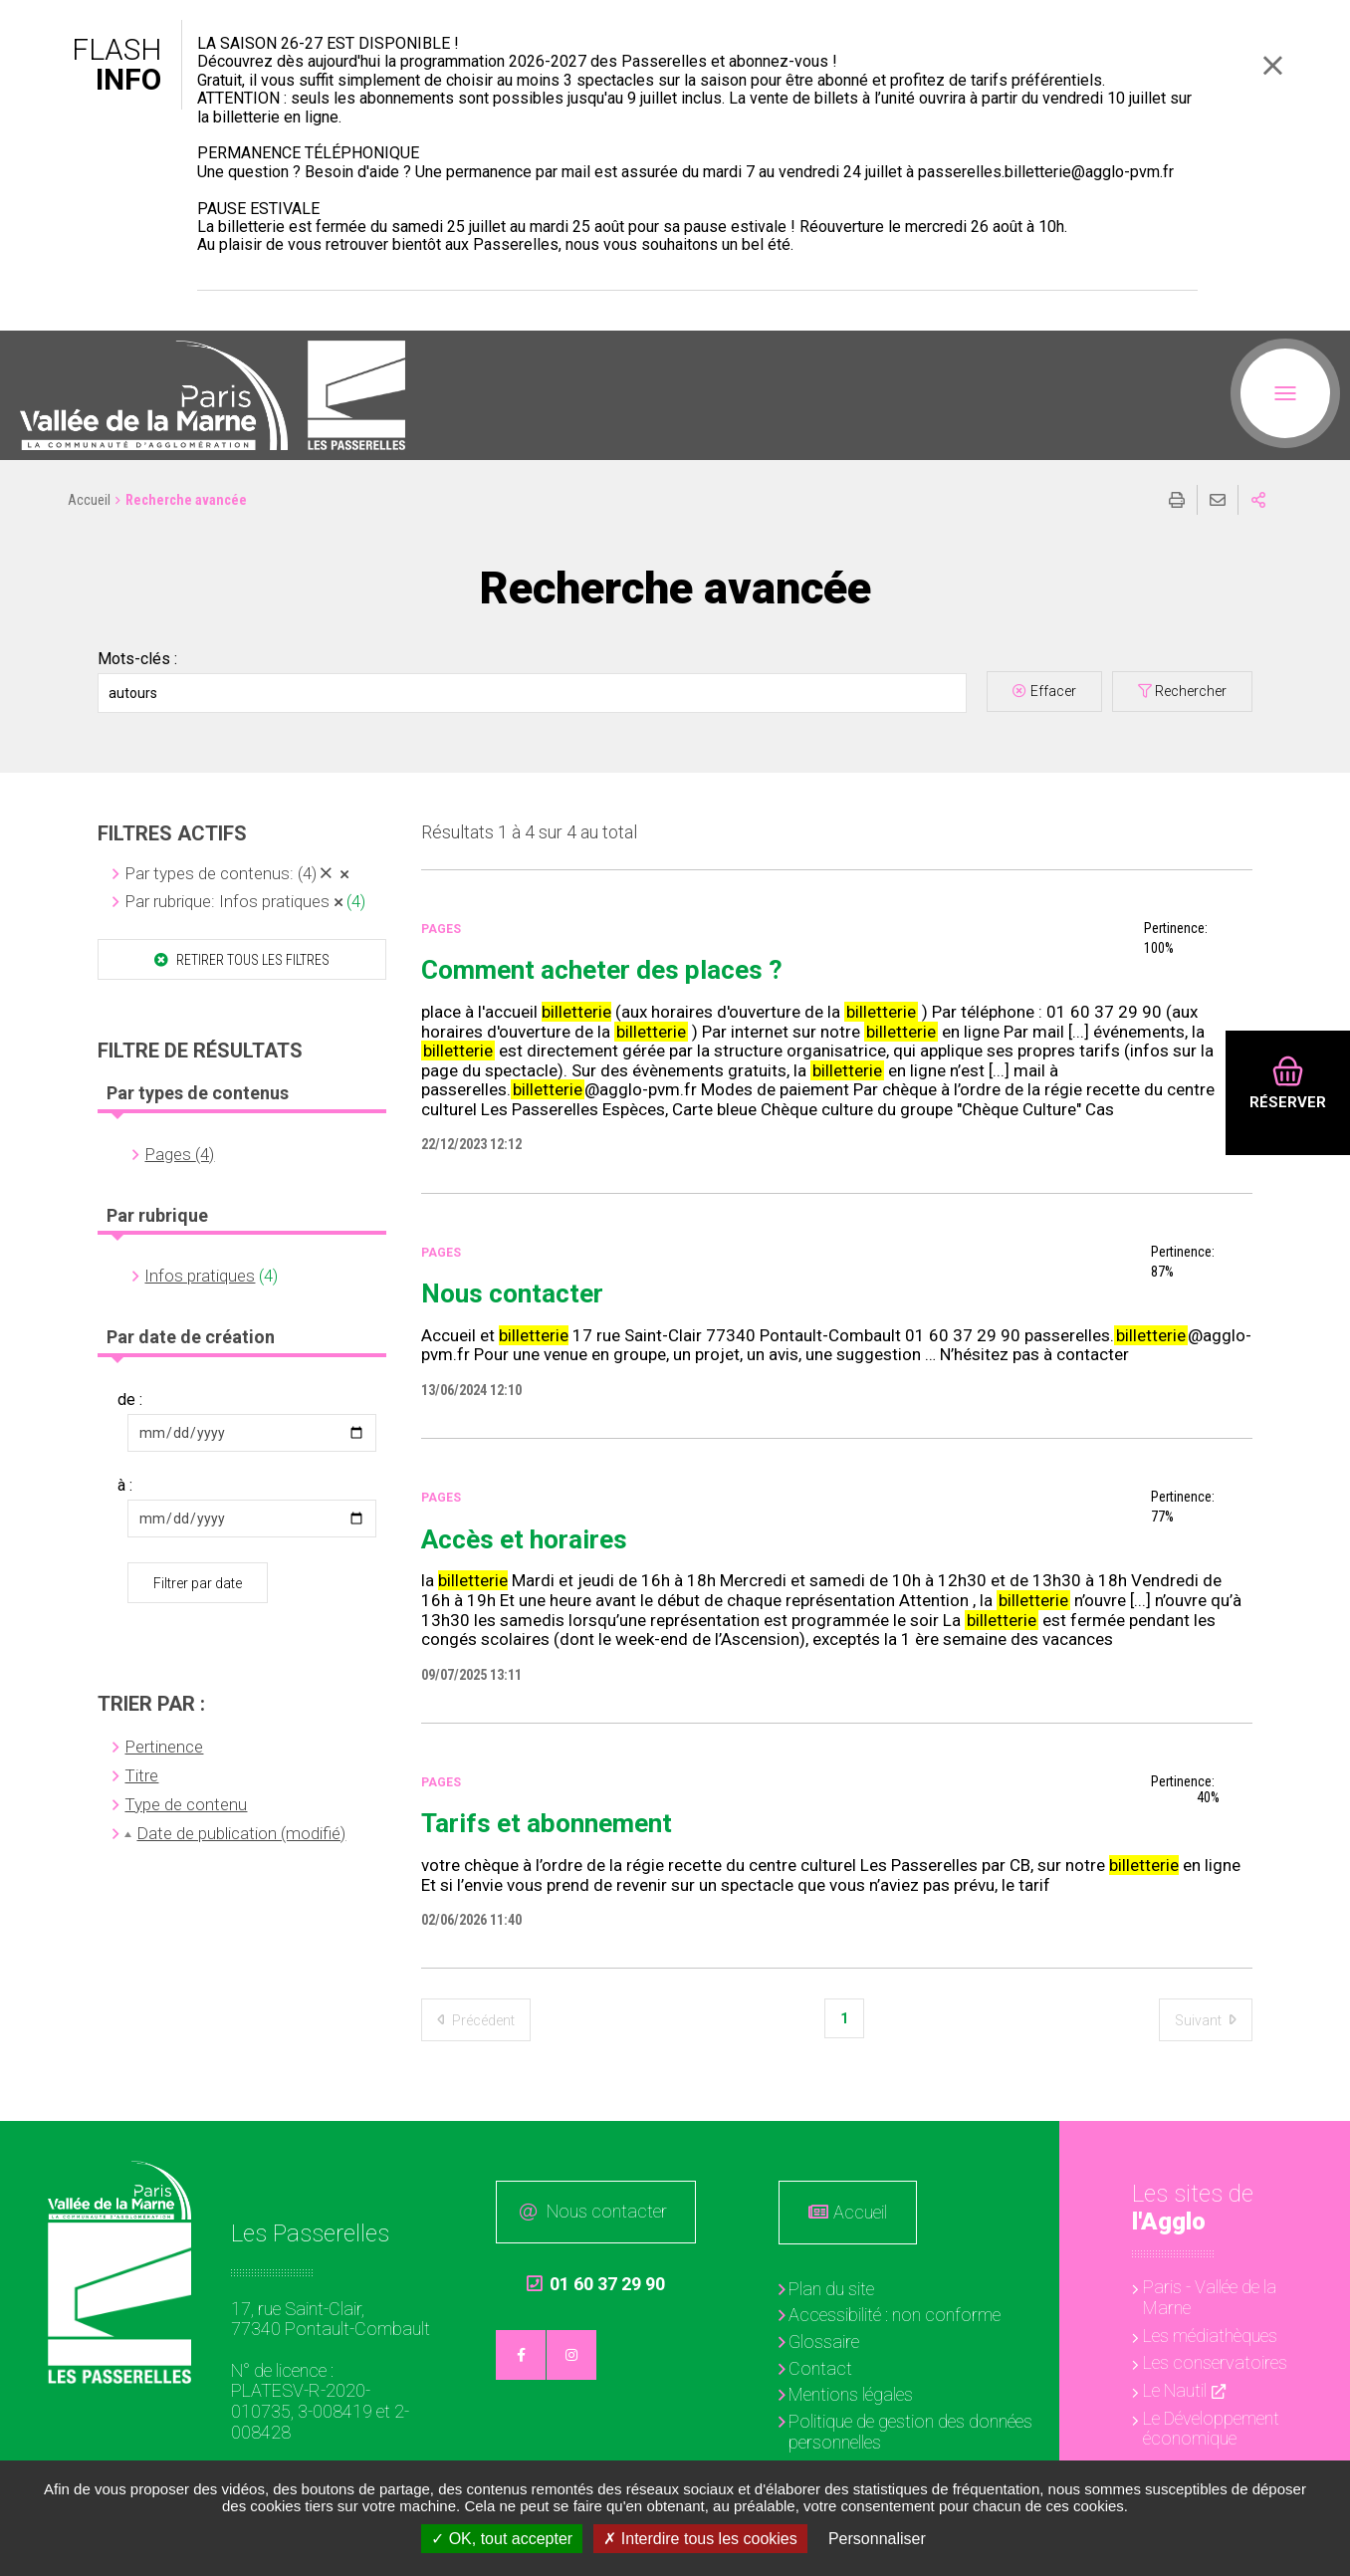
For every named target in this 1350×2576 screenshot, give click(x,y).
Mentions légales (850, 2394)
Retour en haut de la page (1320, 2151)
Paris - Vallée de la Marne (1209, 2297)
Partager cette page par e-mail (1218, 500)
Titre (141, 1775)
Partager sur (1258, 500)
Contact (820, 2368)
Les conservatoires (1215, 2362)
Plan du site (831, 2288)
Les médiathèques (1210, 2335)
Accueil (89, 500)
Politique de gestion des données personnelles (910, 2432)
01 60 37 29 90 (596, 2284)
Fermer (1272, 65)
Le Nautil (1175, 2390)
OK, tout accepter (501, 2538)
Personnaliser (877, 2538)
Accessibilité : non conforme (894, 2314)
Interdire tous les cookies (699, 2538)
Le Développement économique (1211, 2429)
